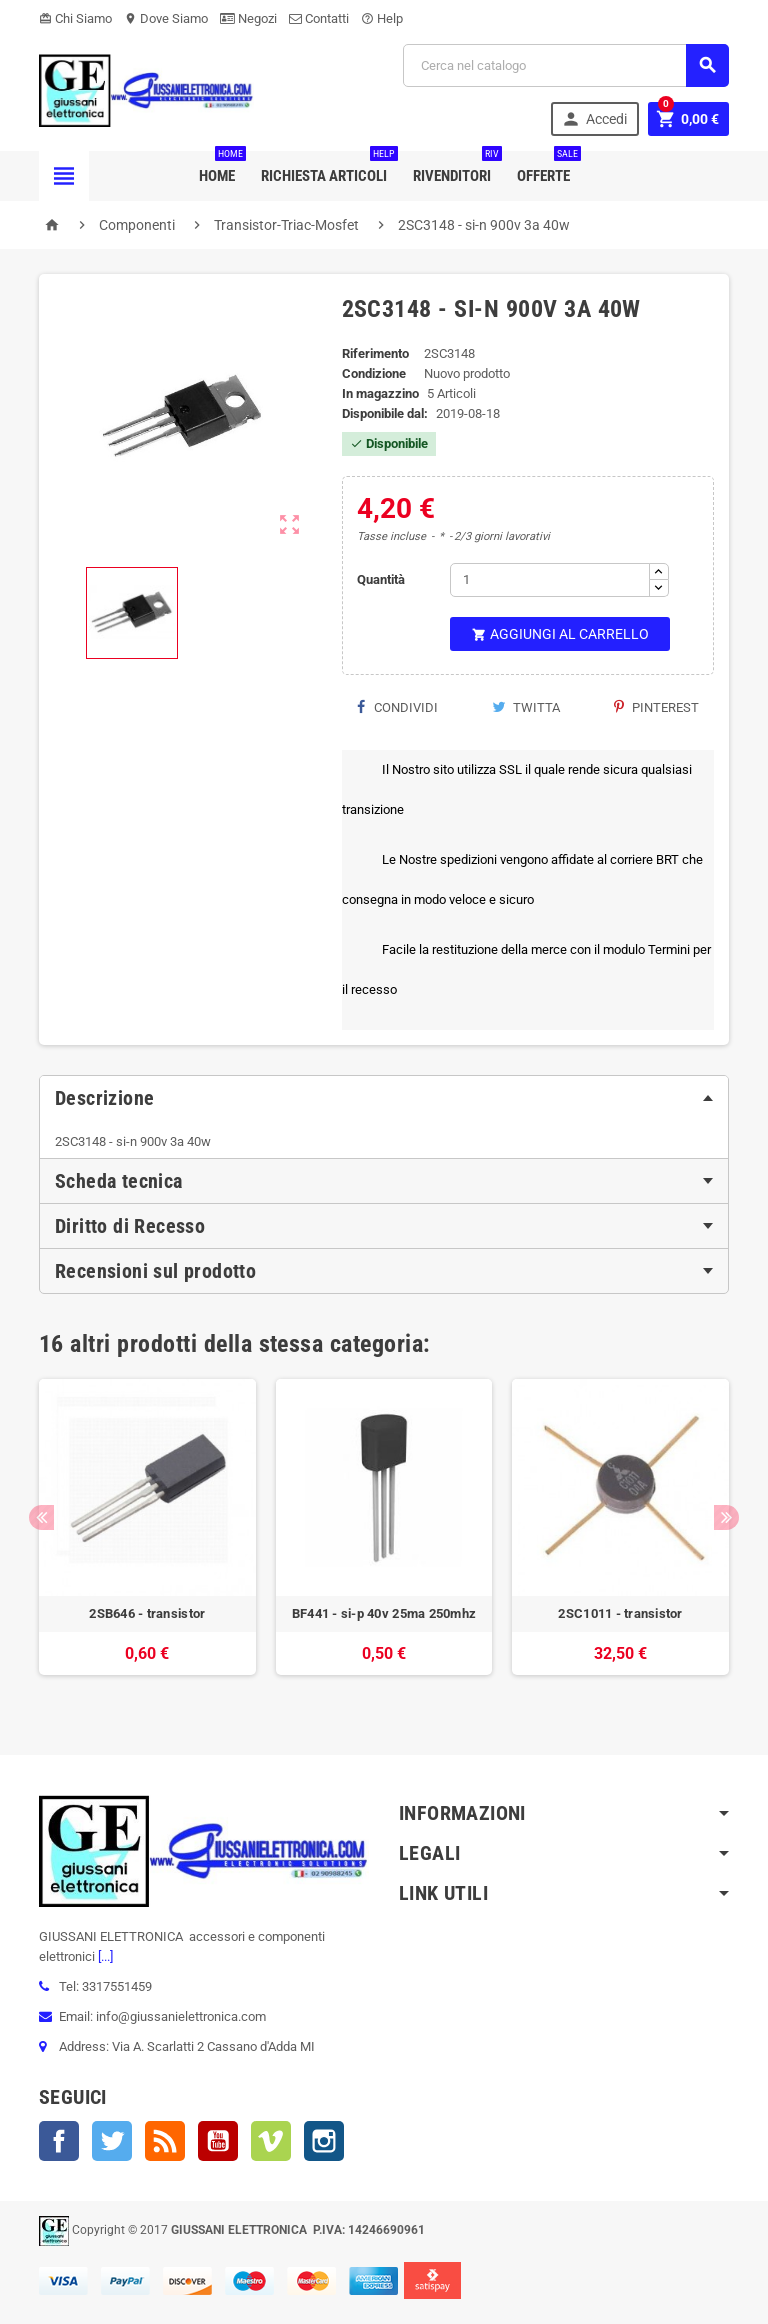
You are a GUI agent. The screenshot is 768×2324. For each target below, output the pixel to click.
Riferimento (375, 353)
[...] (104, 1956)
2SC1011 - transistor (620, 1613)
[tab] (384, 1098)
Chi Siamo (75, 18)
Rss (165, 2141)
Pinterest (656, 707)
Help (382, 18)
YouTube (218, 2141)
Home (221, 168)
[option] (147, 1537)
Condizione (374, 373)
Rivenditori (456, 168)
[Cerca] (566, 65)
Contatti (319, 18)
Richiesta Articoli (328, 168)
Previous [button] (41, 1517)
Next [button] (726, 1517)
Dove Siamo (166, 18)
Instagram (324, 2141)
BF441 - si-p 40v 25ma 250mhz (384, 1613)
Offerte (547, 168)
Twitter (112, 2141)
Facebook (59, 2141)
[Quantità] (550, 580)
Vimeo (271, 2141)
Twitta (526, 707)
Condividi (397, 707)
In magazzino (380, 393)
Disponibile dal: (385, 413)
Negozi (248, 18)
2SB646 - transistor (147, 1613)
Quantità (381, 579)
